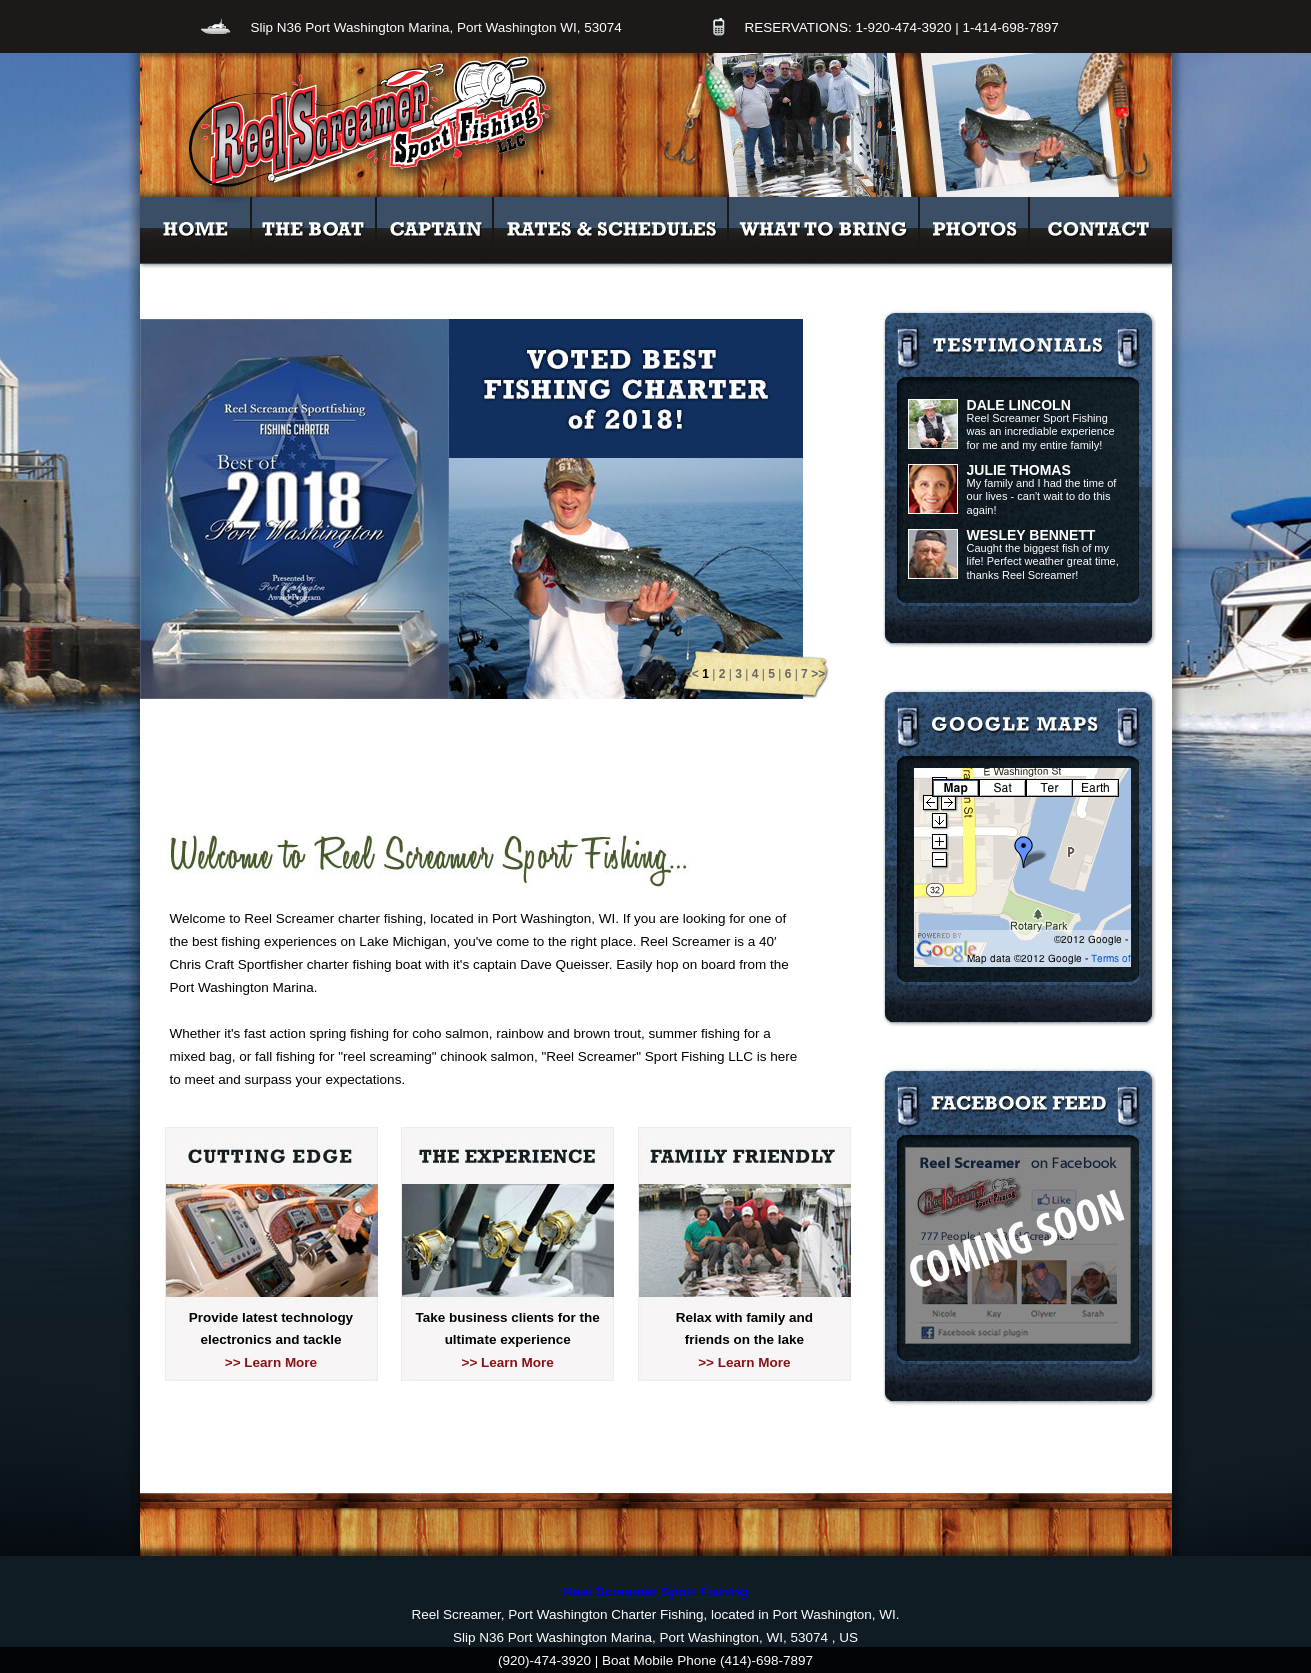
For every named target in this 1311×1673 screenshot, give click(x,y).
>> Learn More (271, 1362)
